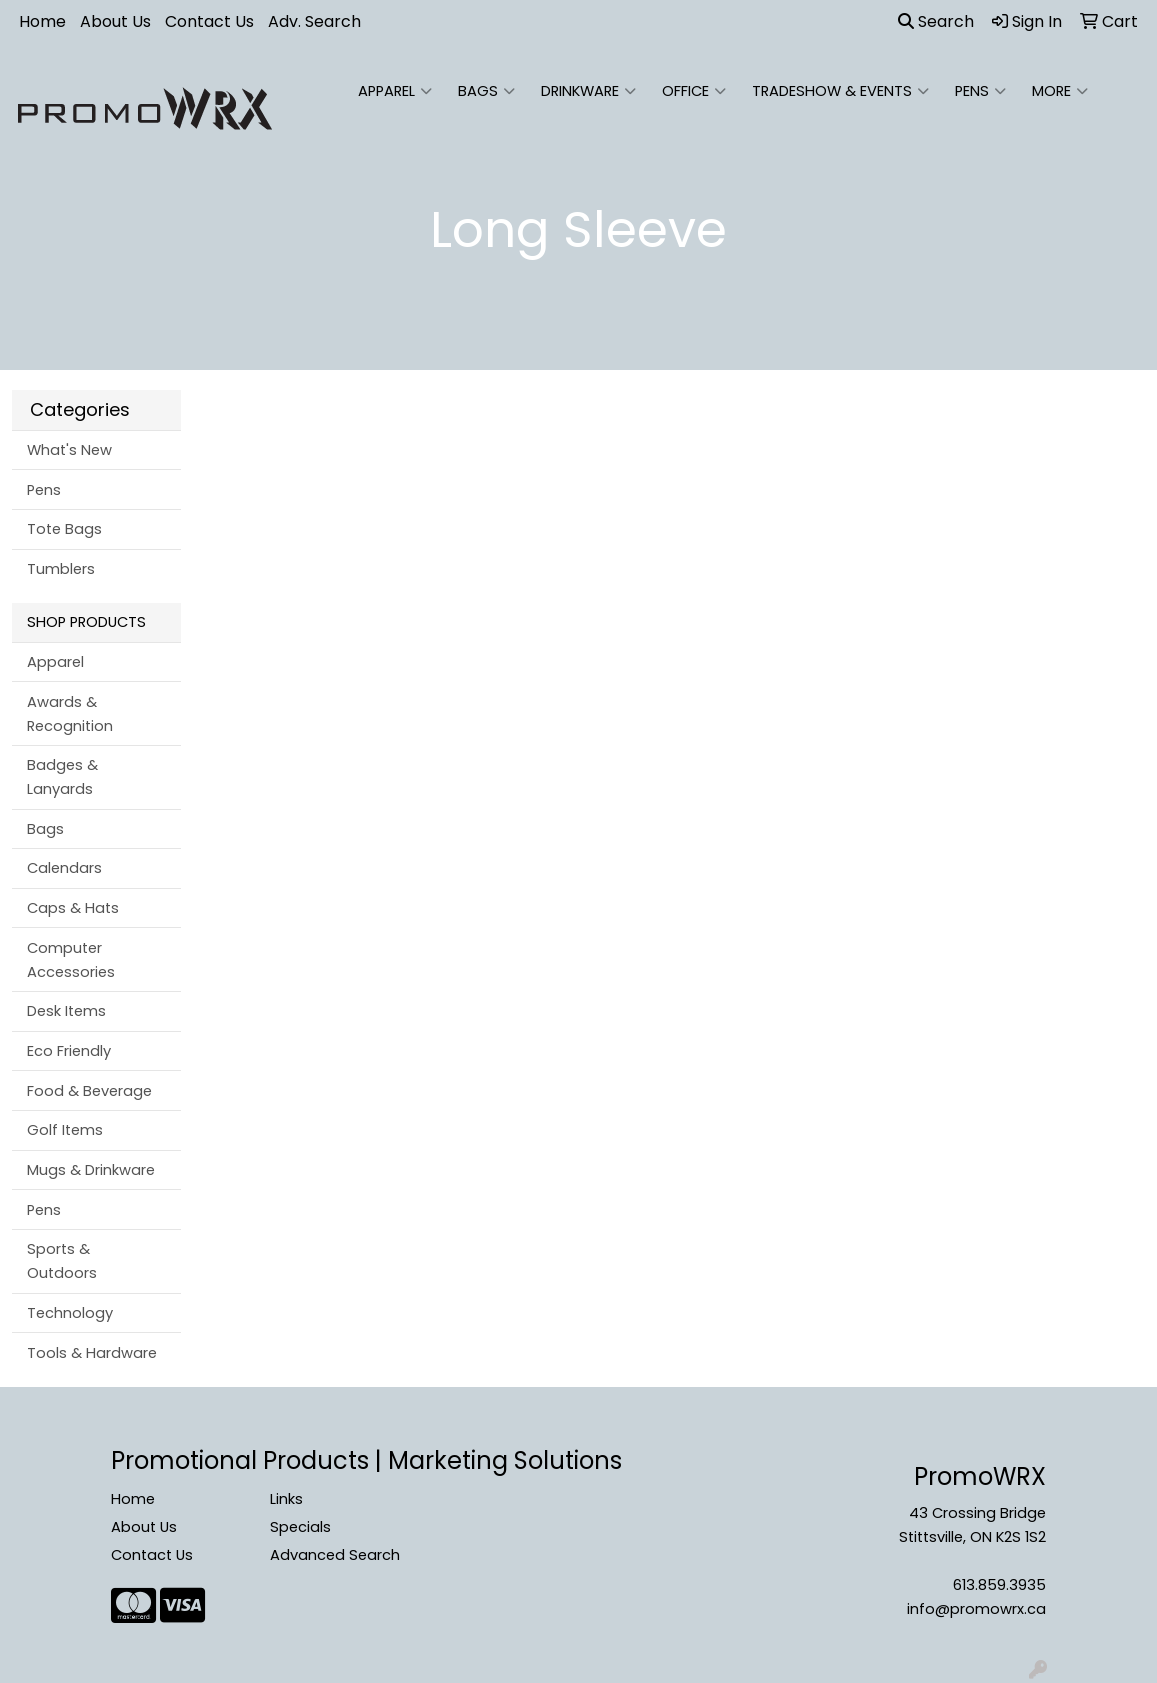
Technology (70, 1313)
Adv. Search (314, 21)
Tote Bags (64, 529)
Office (694, 91)
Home (42, 21)
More (1060, 91)
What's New (69, 450)
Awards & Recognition (70, 714)
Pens (980, 91)
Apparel (395, 91)
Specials (300, 1527)
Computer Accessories (71, 960)
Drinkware (588, 91)
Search (936, 21)
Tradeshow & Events (840, 91)
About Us (115, 21)
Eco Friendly (69, 1051)
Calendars (64, 868)
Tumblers (61, 569)
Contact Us (209, 21)
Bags (486, 91)
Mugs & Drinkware (91, 1170)
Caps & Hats (73, 908)
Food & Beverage (89, 1091)
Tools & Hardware (92, 1353)
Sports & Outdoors (62, 1261)
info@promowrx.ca (976, 1609)
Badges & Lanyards (62, 777)
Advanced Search (335, 1555)
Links (286, 1499)
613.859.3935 (999, 1585)
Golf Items (65, 1130)
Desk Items (66, 1011)
